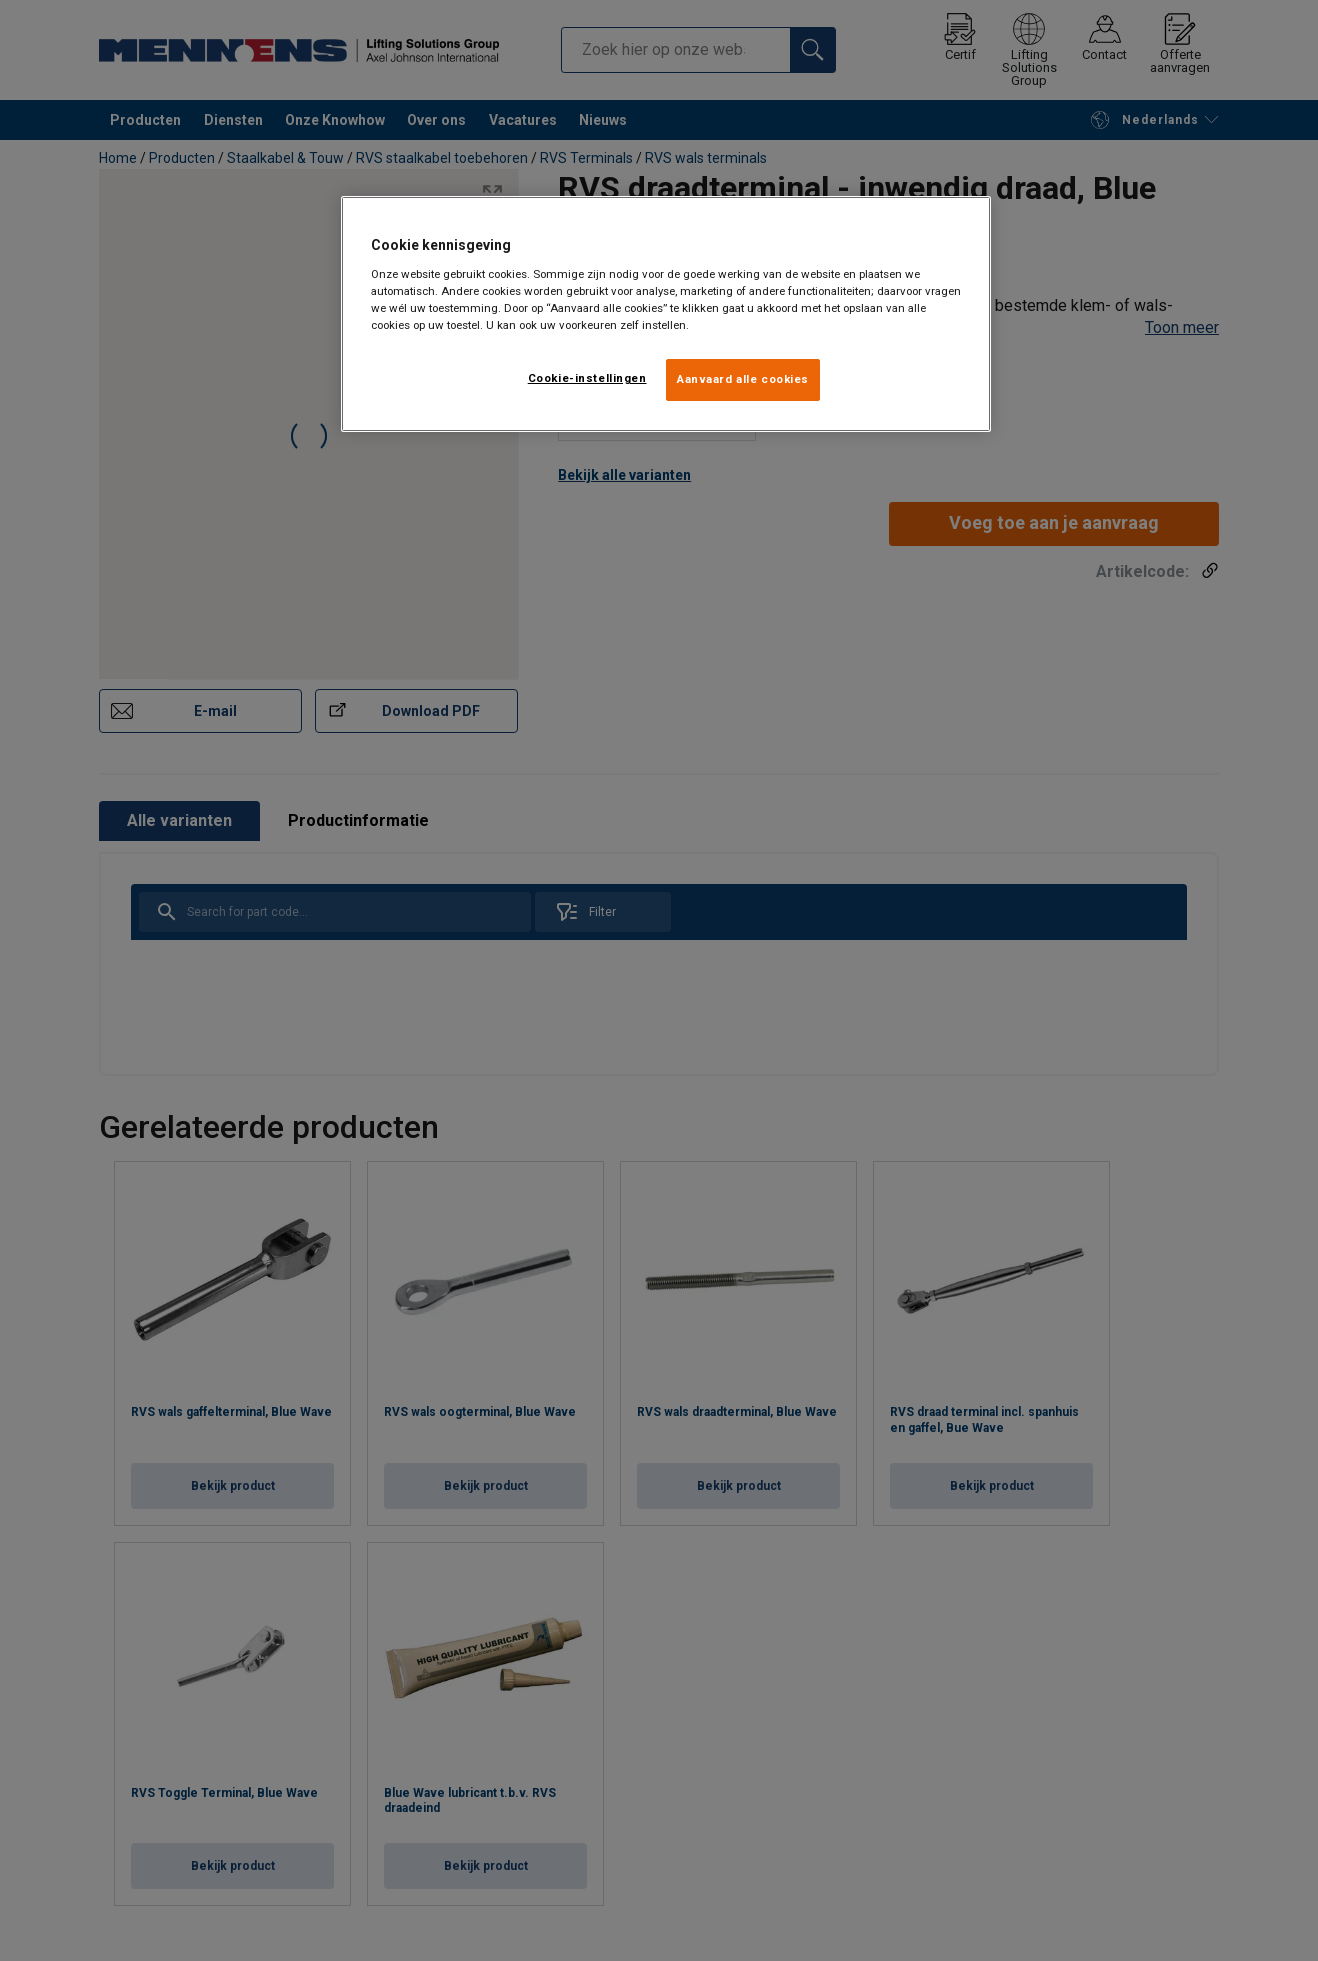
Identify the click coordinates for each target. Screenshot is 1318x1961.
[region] (666, 314)
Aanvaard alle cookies (743, 379)
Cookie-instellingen (587, 378)
